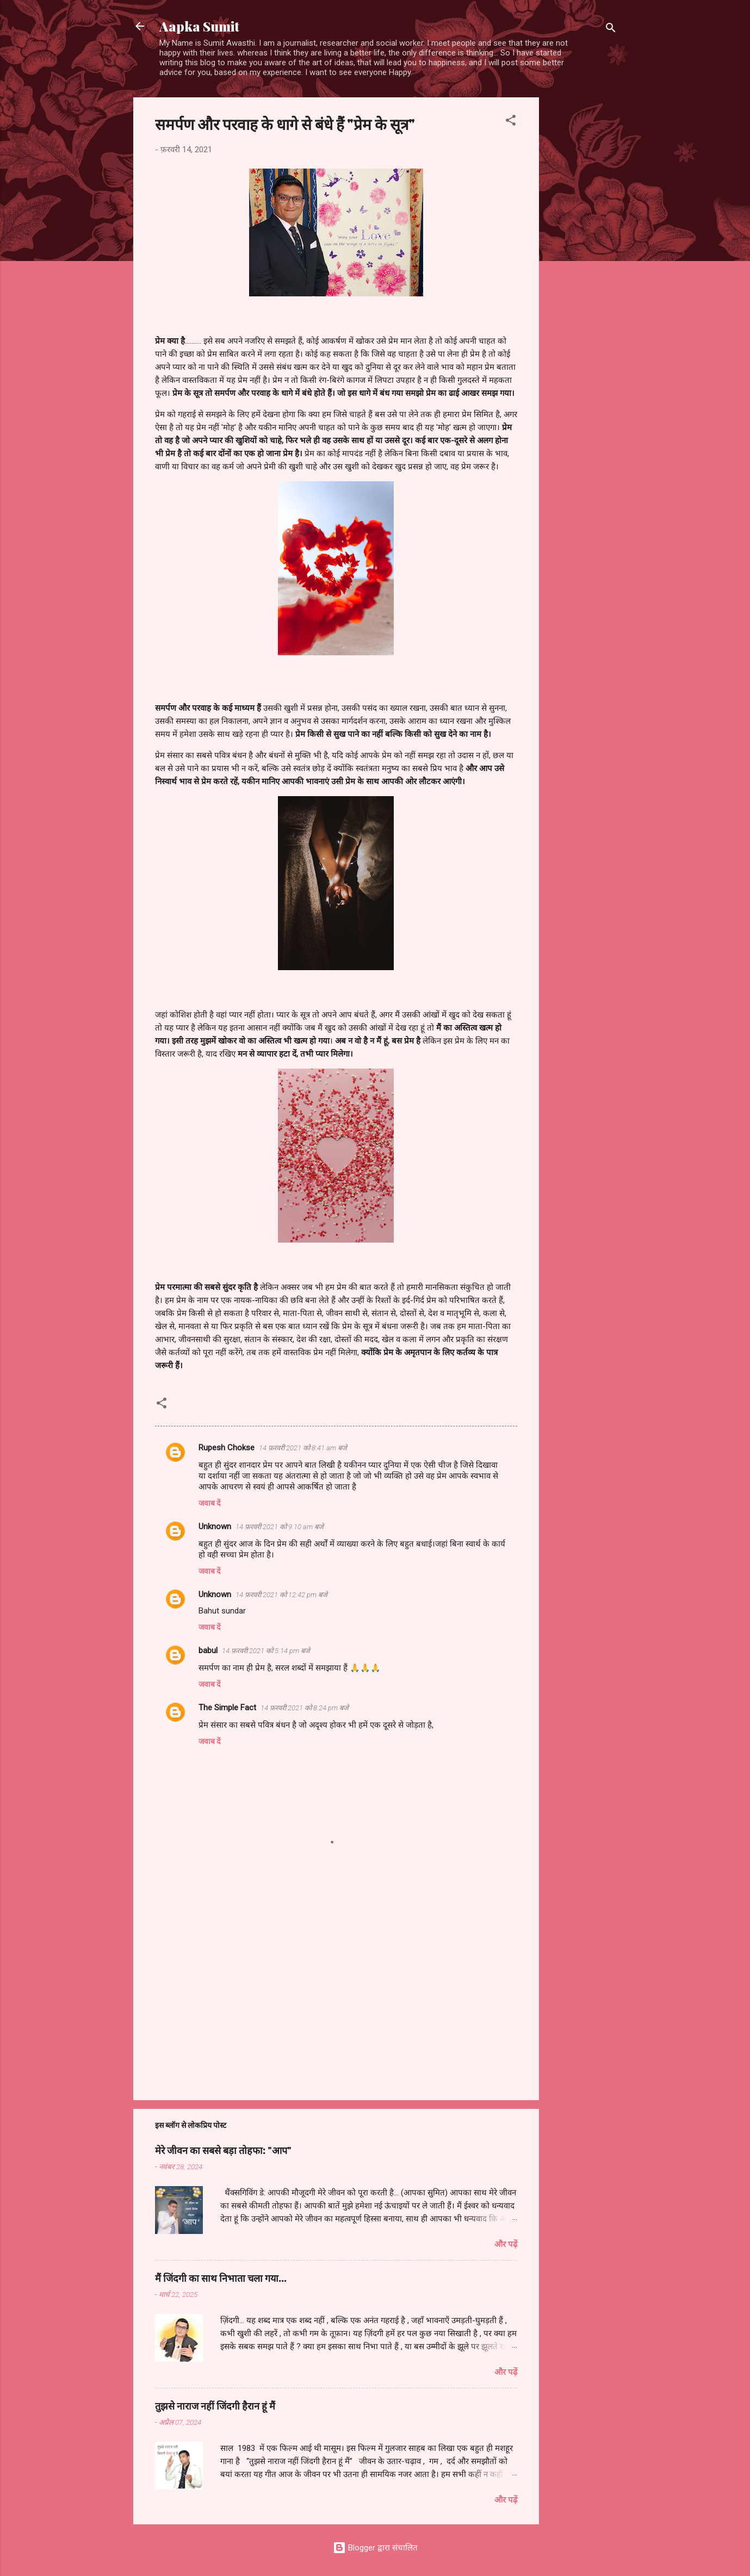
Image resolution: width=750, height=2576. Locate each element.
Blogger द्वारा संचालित (375, 2548)
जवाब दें (209, 1503)
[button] (510, 122)
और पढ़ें (505, 2244)
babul (208, 1650)
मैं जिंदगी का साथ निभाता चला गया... (221, 2278)
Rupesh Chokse (227, 1448)
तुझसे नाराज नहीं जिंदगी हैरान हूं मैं (215, 2405)
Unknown (215, 1526)
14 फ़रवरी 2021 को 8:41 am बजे (303, 1448)
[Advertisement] (582, 260)
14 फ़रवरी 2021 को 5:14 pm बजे (266, 1651)
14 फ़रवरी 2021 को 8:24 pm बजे (305, 1708)
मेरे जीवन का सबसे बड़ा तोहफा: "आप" (223, 2150)
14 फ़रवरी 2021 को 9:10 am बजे (279, 1527)
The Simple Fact (227, 1707)
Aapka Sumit (199, 26)
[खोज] (610, 29)
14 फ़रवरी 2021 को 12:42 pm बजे (281, 1595)
